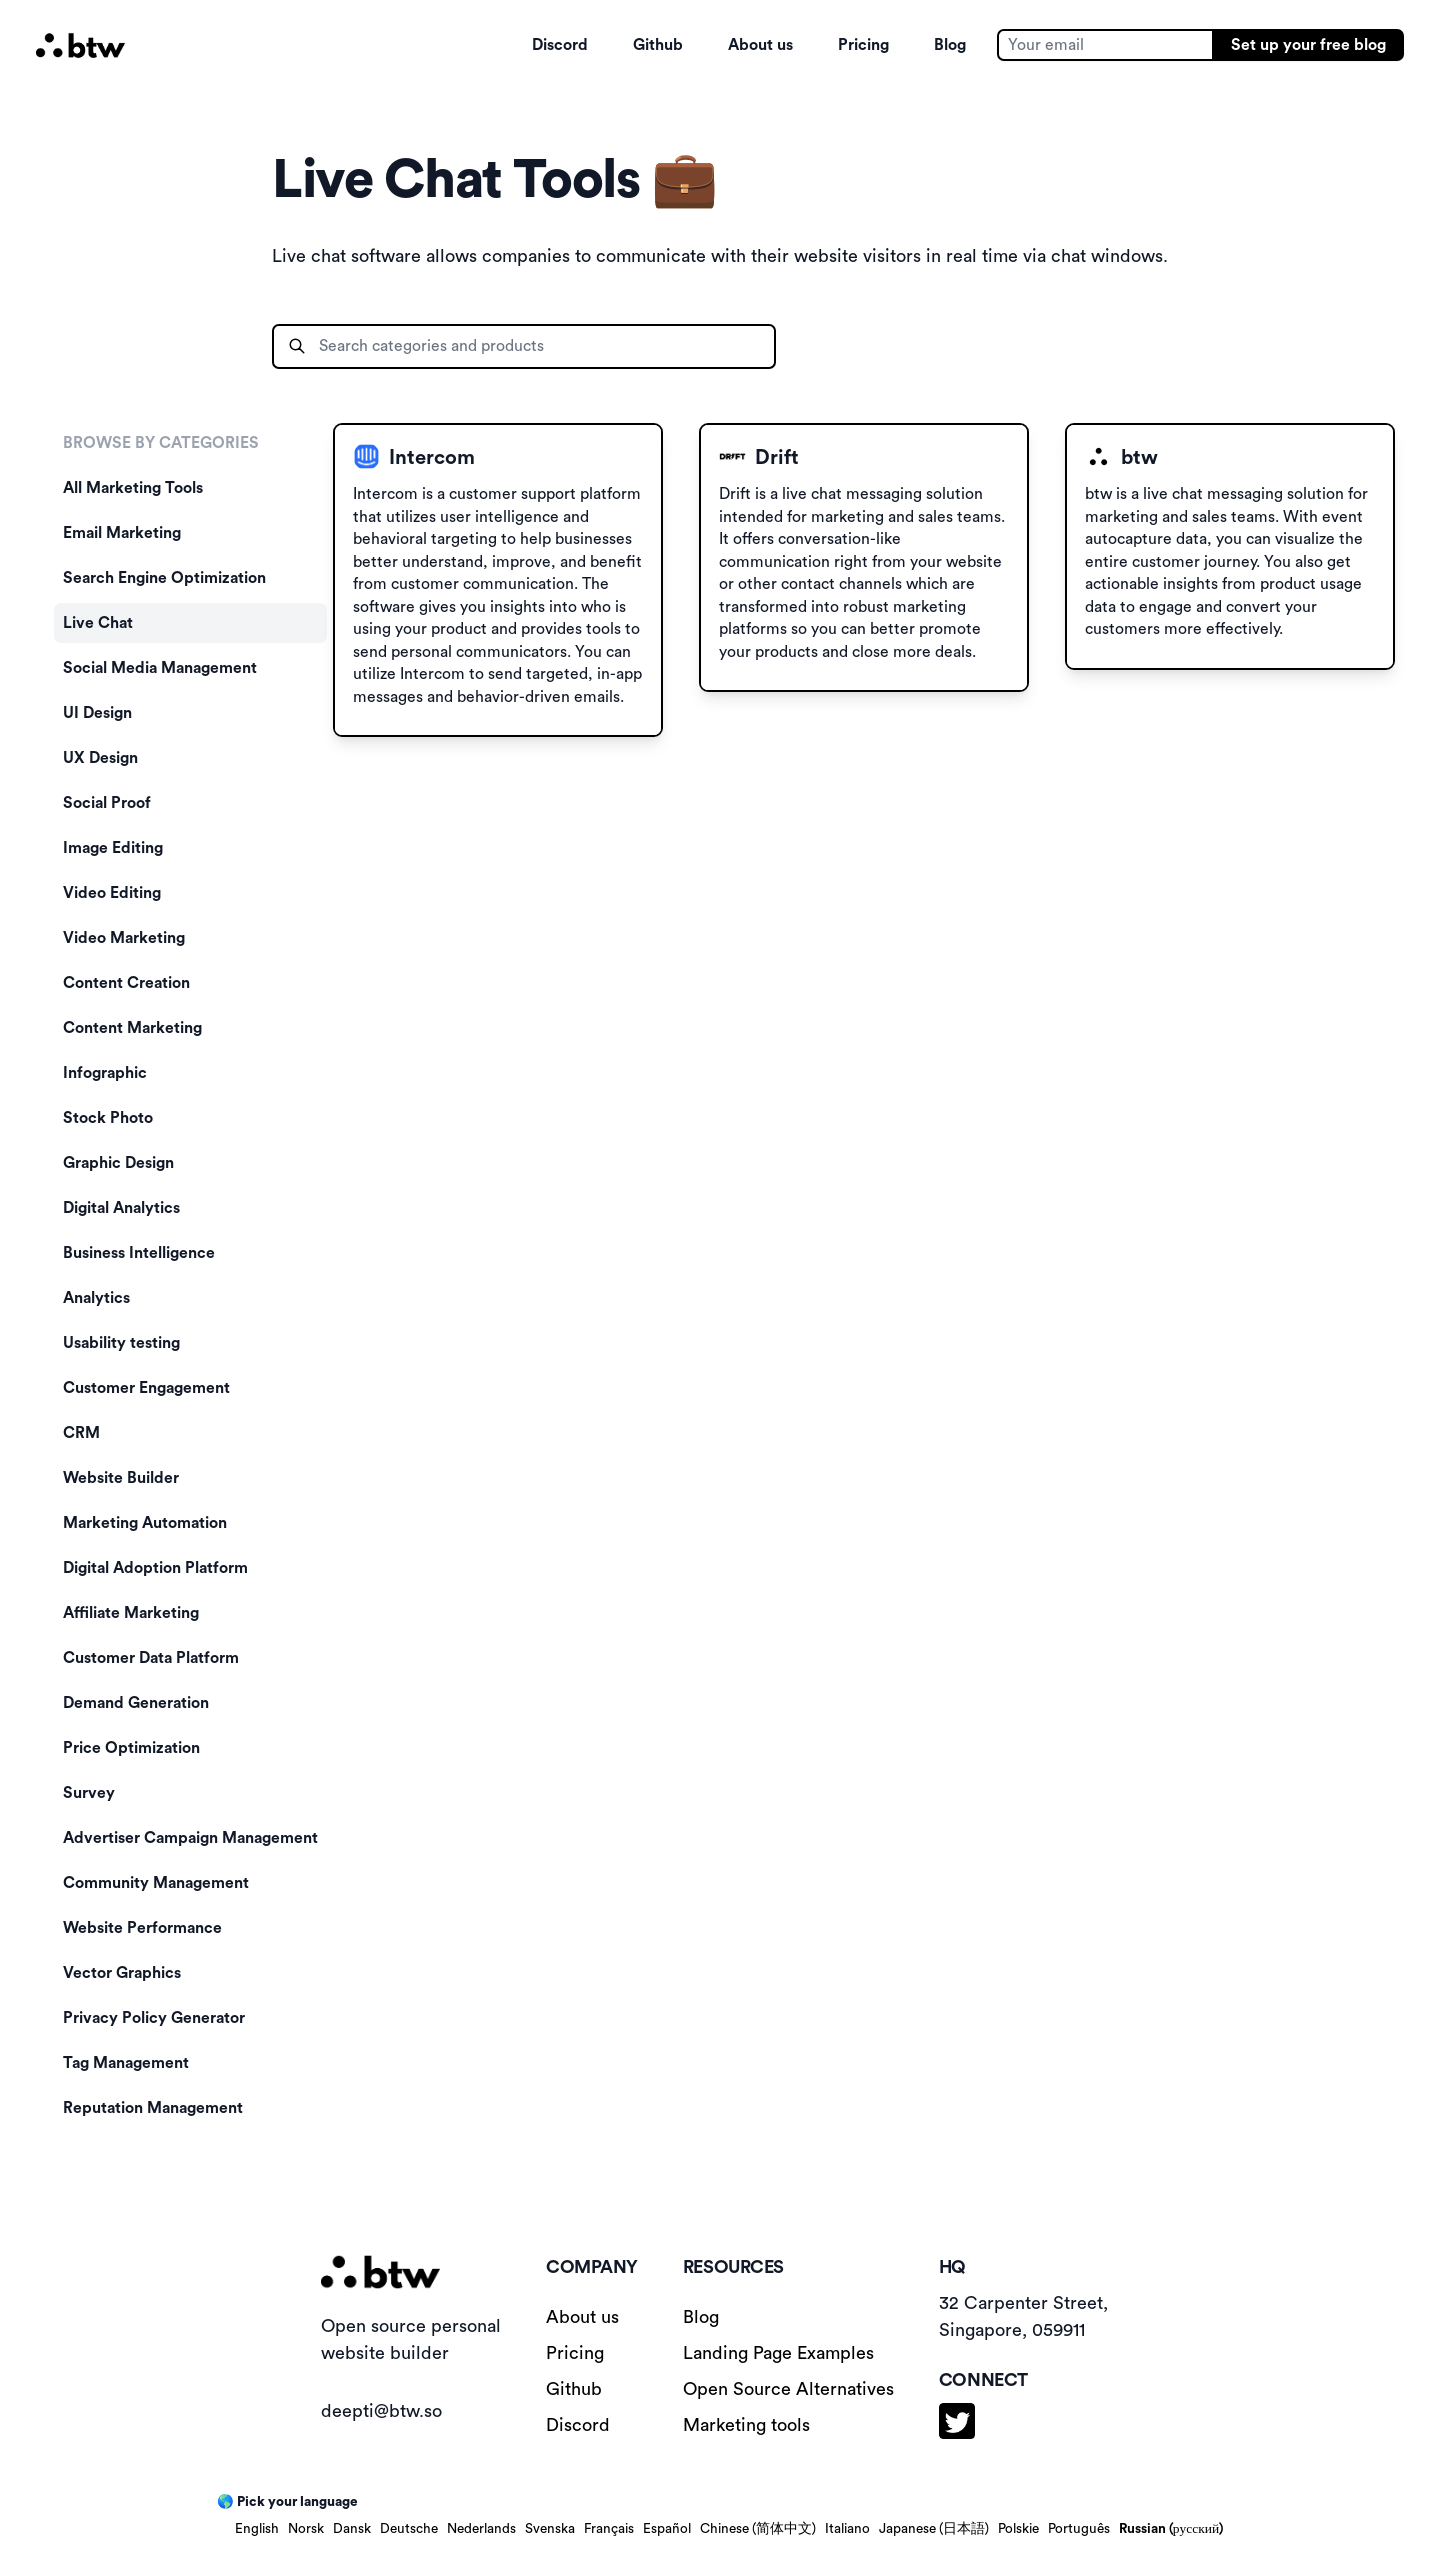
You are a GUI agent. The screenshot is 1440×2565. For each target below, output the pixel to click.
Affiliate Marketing (131, 1613)
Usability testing (121, 1343)
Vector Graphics (122, 1973)
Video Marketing (124, 938)
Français (609, 2529)
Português (1079, 2529)
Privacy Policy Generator (154, 2018)
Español (667, 2529)
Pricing (863, 45)
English (257, 2529)
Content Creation (126, 983)
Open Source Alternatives (788, 2389)
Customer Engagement (146, 1388)
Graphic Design (118, 1163)
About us (760, 45)
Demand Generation (136, 1703)
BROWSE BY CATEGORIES (161, 443)
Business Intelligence (139, 1253)
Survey (89, 1793)
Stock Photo (108, 1118)
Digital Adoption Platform (155, 1568)
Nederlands (481, 2529)
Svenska (550, 2529)
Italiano (847, 2529)
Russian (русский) (1171, 2529)
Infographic (105, 1073)
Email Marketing (122, 533)
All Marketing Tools (133, 488)
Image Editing (113, 848)
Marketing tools (746, 2425)
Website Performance (142, 1928)
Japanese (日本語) (934, 2529)
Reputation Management (153, 2108)
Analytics (96, 1298)
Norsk (306, 2529)
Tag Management (126, 2063)
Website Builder (121, 1478)
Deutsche (409, 2529)
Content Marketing (132, 1028)
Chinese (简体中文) (758, 2529)
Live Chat (98, 623)
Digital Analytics (121, 1208)
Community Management (156, 1883)
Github (658, 45)
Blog (950, 45)
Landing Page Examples (778, 2353)
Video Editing (112, 893)
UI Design (97, 713)
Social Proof (107, 803)
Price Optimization (131, 1748)
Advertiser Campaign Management (190, 1838)
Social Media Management (160, 668)
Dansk (352, 2529)
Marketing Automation (145, 1523)
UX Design (100, 758)
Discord (560, 45)
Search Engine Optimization (164, 578)
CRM (81, 1433)
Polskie (1018, 2529)
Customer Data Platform (151, 1658)
